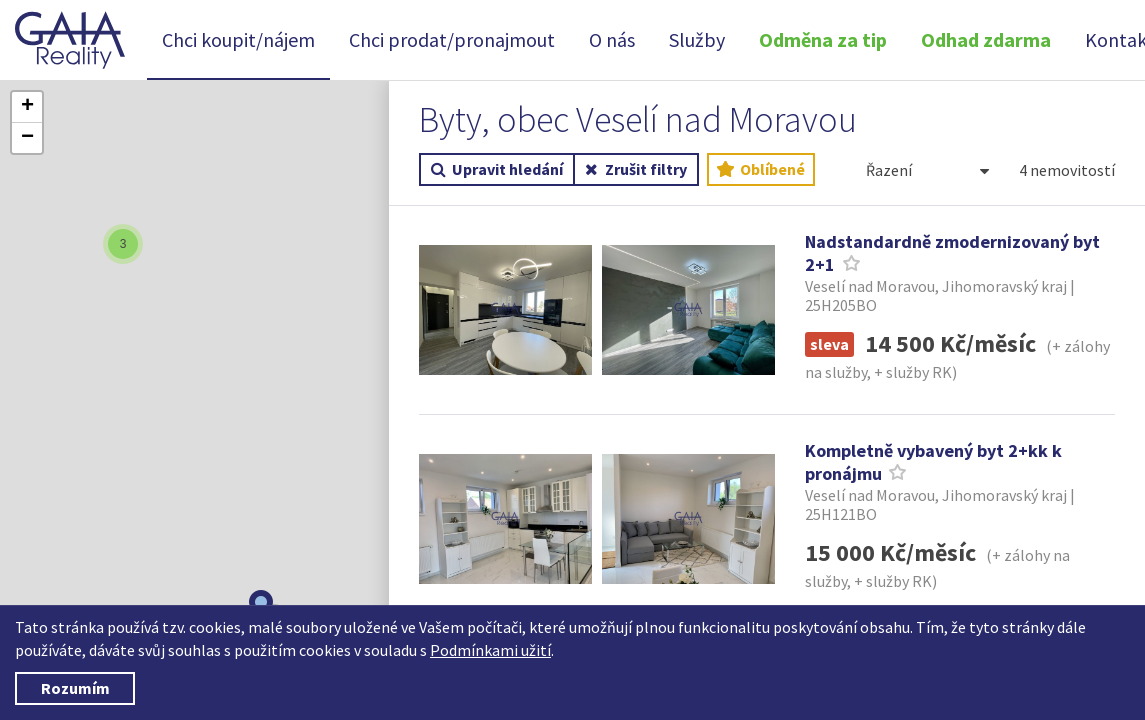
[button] (137, 244)
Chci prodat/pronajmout (452, 39)
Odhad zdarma (986, 39)
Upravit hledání (497, 170)
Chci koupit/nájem (238, 39)
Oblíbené (761, 170)
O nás (612, 39)
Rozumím (75, 688)
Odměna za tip (823, 39)
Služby (697, 39)
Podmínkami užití (490, 650)
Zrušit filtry (636, 170)
